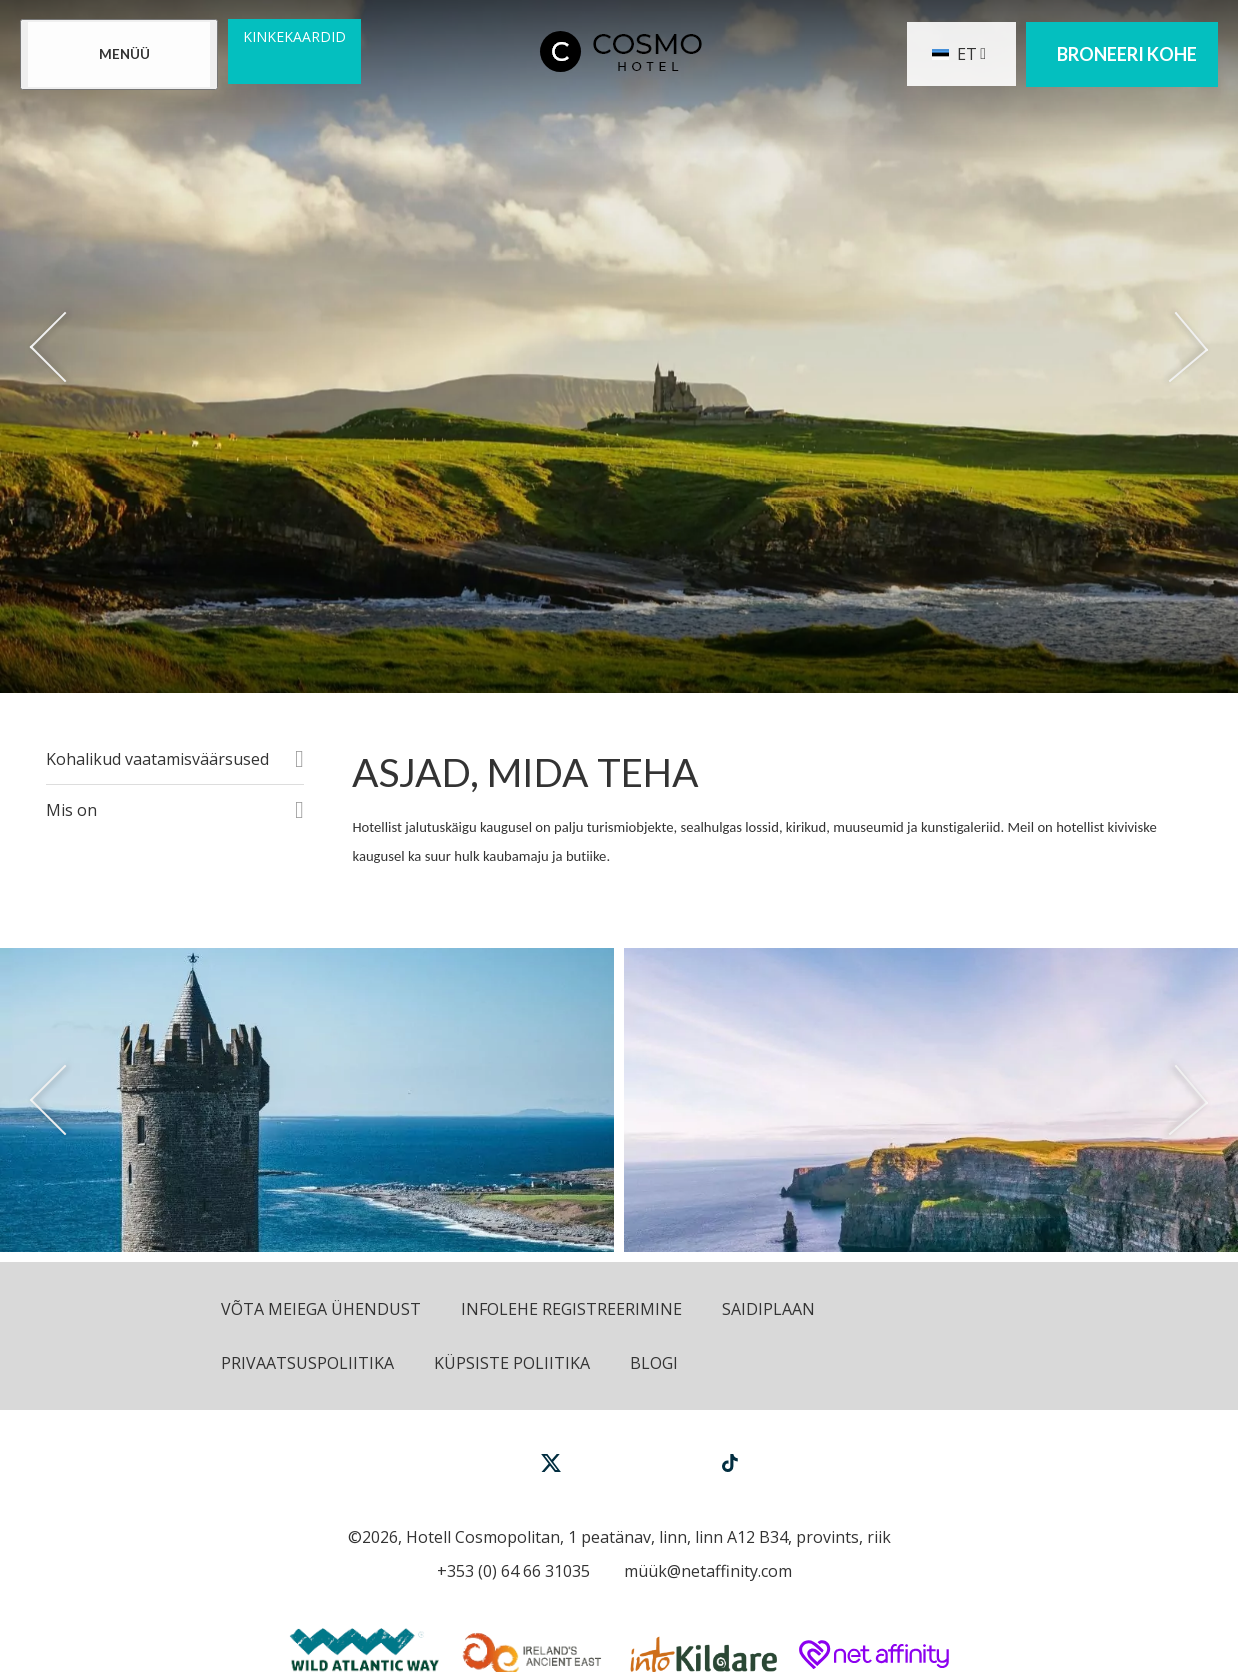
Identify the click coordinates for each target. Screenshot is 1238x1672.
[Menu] (119, 54)
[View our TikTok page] (730, 1462)
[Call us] (508, 1571)
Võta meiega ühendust (321, 1309)
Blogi (654, 1363)
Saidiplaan (768, 1309)
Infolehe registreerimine (571, 1309)
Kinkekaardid (294, 36)
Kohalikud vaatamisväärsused (157, 759)
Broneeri (1127, 54)
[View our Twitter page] (551, 1471)
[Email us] (703, 1571)
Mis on (71, 810)
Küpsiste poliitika (512, 1363)
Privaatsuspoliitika (307, 1363)
